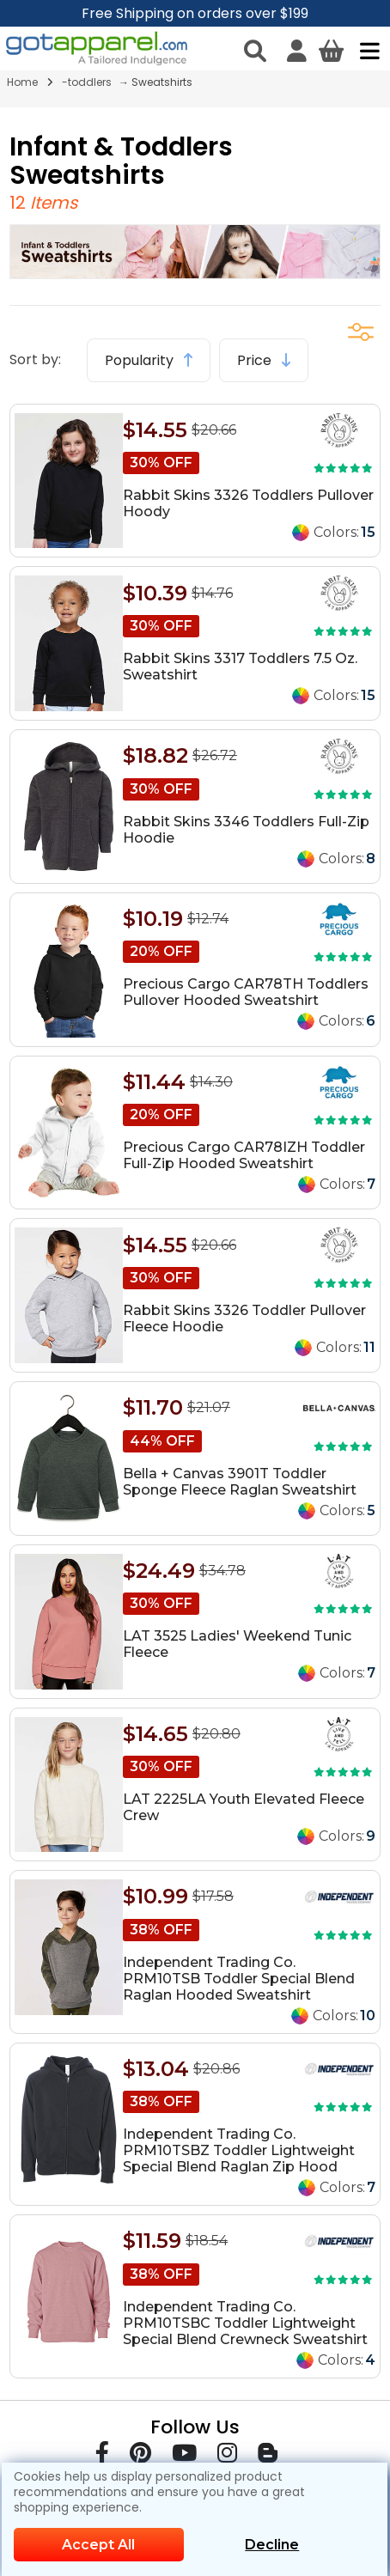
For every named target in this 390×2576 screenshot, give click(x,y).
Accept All (98, 2544)
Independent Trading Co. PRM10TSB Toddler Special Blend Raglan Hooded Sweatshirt (239, 1978)
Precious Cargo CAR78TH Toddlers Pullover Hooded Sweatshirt (246, 992)
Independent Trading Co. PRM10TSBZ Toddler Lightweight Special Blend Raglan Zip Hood (239, 2150)
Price (263, 360)
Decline (272, 2544)
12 (19, 203)
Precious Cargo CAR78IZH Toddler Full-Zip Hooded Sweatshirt (244, 1155)
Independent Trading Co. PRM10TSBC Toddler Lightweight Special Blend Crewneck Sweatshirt (245, 2323)
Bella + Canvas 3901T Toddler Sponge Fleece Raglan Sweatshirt (239, 1481)
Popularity (148, 360)
